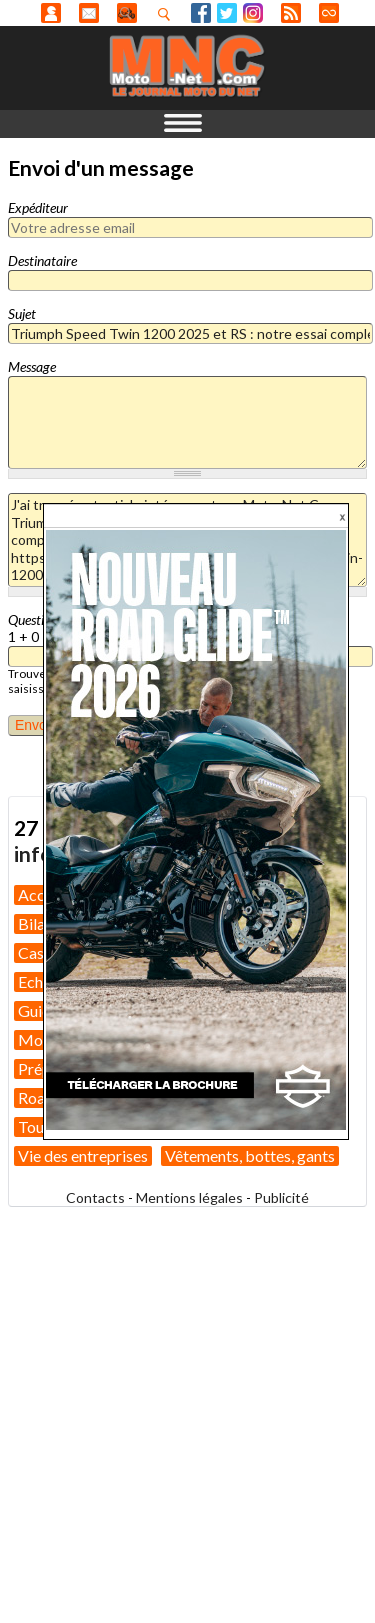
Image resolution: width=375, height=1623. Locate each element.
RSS (291, 13)
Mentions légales (189, 1197)
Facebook (201, 13)
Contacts (95, 1197)
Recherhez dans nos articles (168, 14)
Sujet (22, 313)
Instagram (253, 13)
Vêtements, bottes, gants (250, 1155)
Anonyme (51, 13)
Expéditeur (38, 207)
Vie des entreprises (83, 1155)
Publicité (281, 1197)
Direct (329, 13)
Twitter (227, 13)
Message (32, 366)
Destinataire (42, 260)
